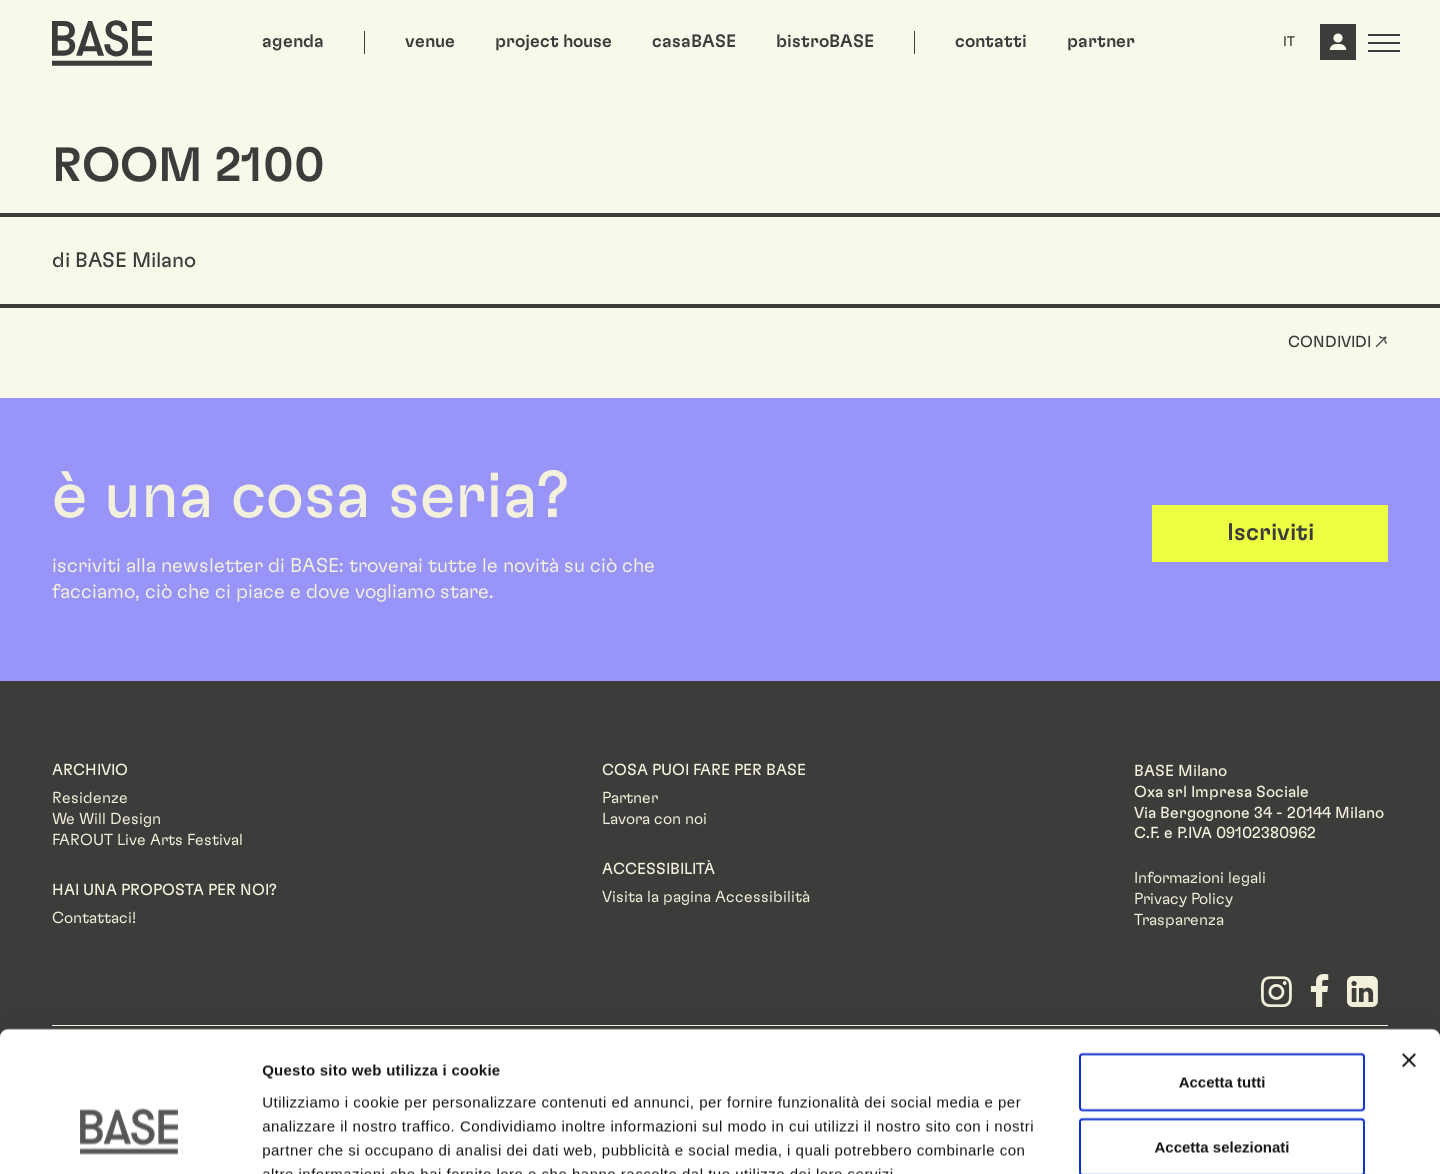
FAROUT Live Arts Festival (147, 840)
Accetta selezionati (1221, 1027)
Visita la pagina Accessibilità (706, 897)
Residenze (90, 798)
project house (553, 42)
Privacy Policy (1183, 899)
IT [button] (1289, 42)
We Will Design (106, 819)
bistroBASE (825, 42)
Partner (630, 798)
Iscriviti (1270, 533)
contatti (991, 42)
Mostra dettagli (1052, 1134)
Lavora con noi (654, 819)
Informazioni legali (1200, 878)
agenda (293, 42)
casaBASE (694, 42)
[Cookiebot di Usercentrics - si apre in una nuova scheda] (129, 1135)
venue (430, 42)
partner (1101, 42)
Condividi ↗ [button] (1338, 342)
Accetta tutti (1222, 961)
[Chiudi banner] (1409, 940)
